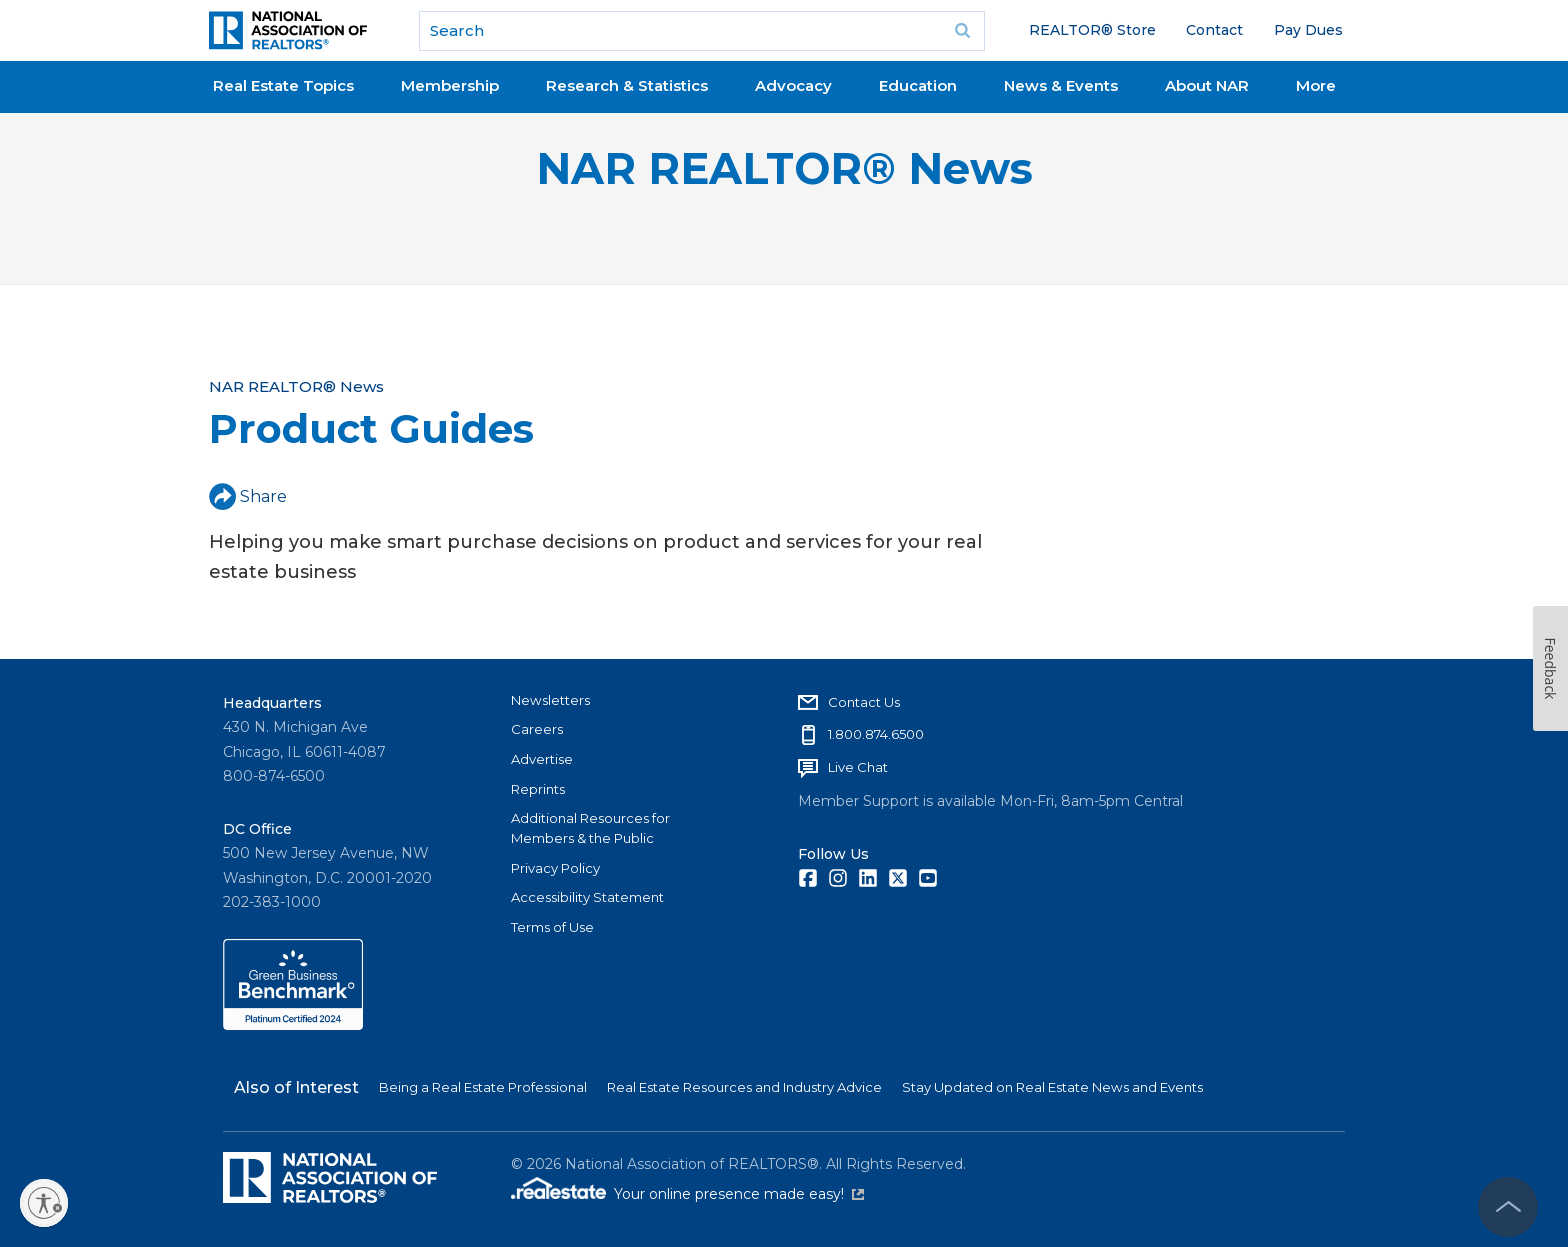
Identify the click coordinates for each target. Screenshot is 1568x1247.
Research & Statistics (627, 85)
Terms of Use (552, 927)
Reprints (538, 789)
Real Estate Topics (283, 85)
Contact (1214, 30)
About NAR (1207, 85)
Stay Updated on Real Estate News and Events (1052, 1087)
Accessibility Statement (587, 897)
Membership (450, 85)
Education (918, 85)
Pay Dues (1308, 30)
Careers (537, 729)
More (1316, 85)
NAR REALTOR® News (784, 168)
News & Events (1061, 85)
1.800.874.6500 (876, 734)
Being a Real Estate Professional (483, 1087)
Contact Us (864, 702)
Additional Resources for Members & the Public (590, 828)
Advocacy (793, 85)
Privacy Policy (555, 868)
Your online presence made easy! (739, 1194)
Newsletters (550, 700)
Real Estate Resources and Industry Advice (744, 1087)
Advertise (542, 759)
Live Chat (858, 767)
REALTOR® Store (1092, 30)
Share (248, 496)
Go (963, 31)
